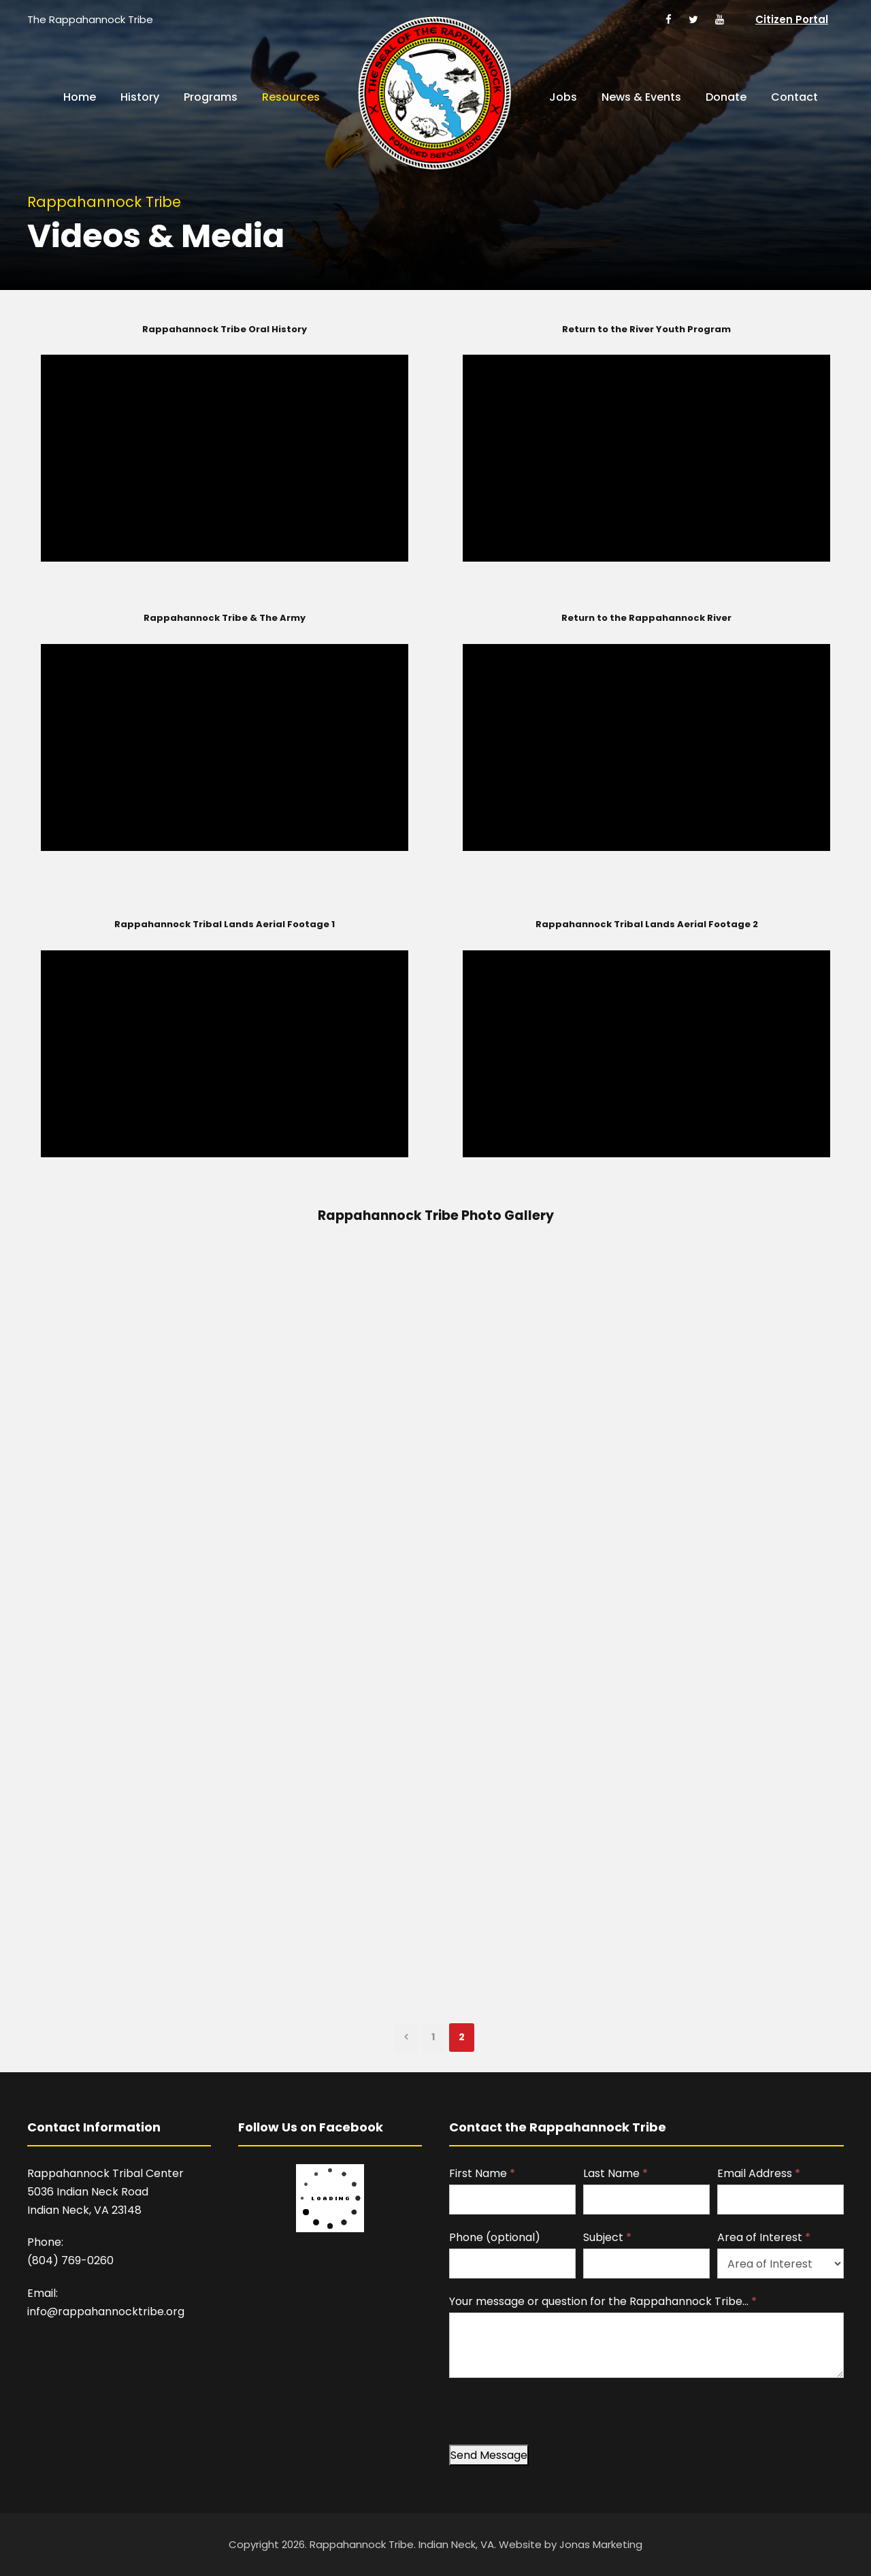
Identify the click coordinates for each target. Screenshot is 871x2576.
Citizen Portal (791, 19)
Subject (607, 2237)
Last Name (615, 2173)
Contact (794, 97)
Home (79, 97)
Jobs (563, 97)
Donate (726, 97)
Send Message (488, 2455)
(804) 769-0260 (70, 2260)
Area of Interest (763, 2237)
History (139, 97)
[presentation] (552, 2418)
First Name (482, 2173)
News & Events (641, 97)
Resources (291, 97)
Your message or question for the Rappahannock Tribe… (603, 2301)
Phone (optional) (494, 2237)
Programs (210, 97)
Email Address (758, 2173)
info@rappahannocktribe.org (105, 2311)
